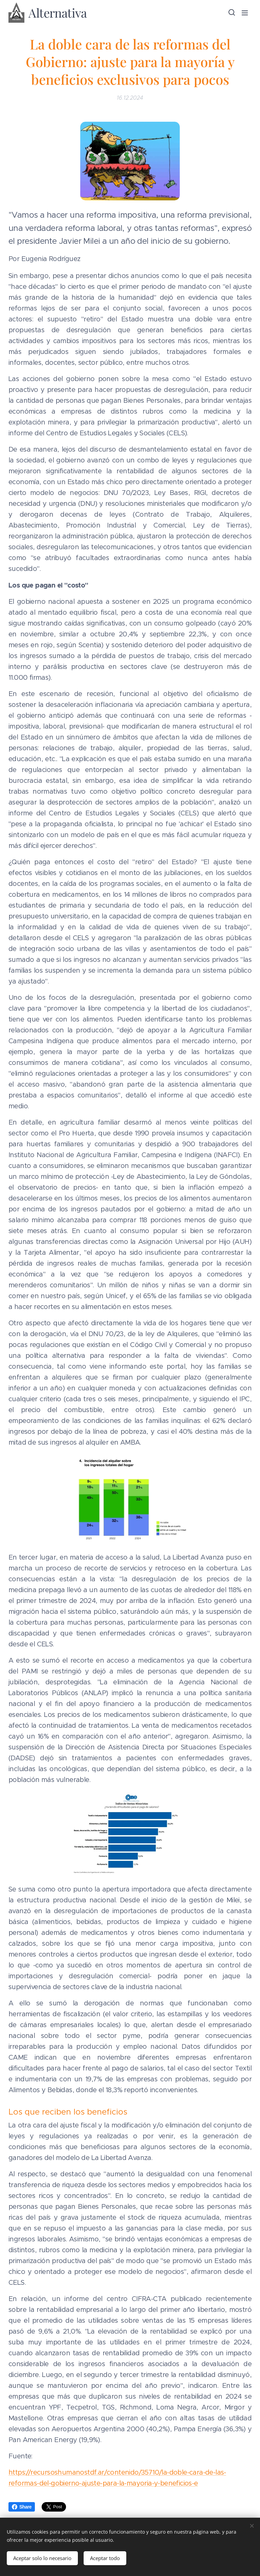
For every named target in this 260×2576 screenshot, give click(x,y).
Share (21, 2507)
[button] (231, 12)
